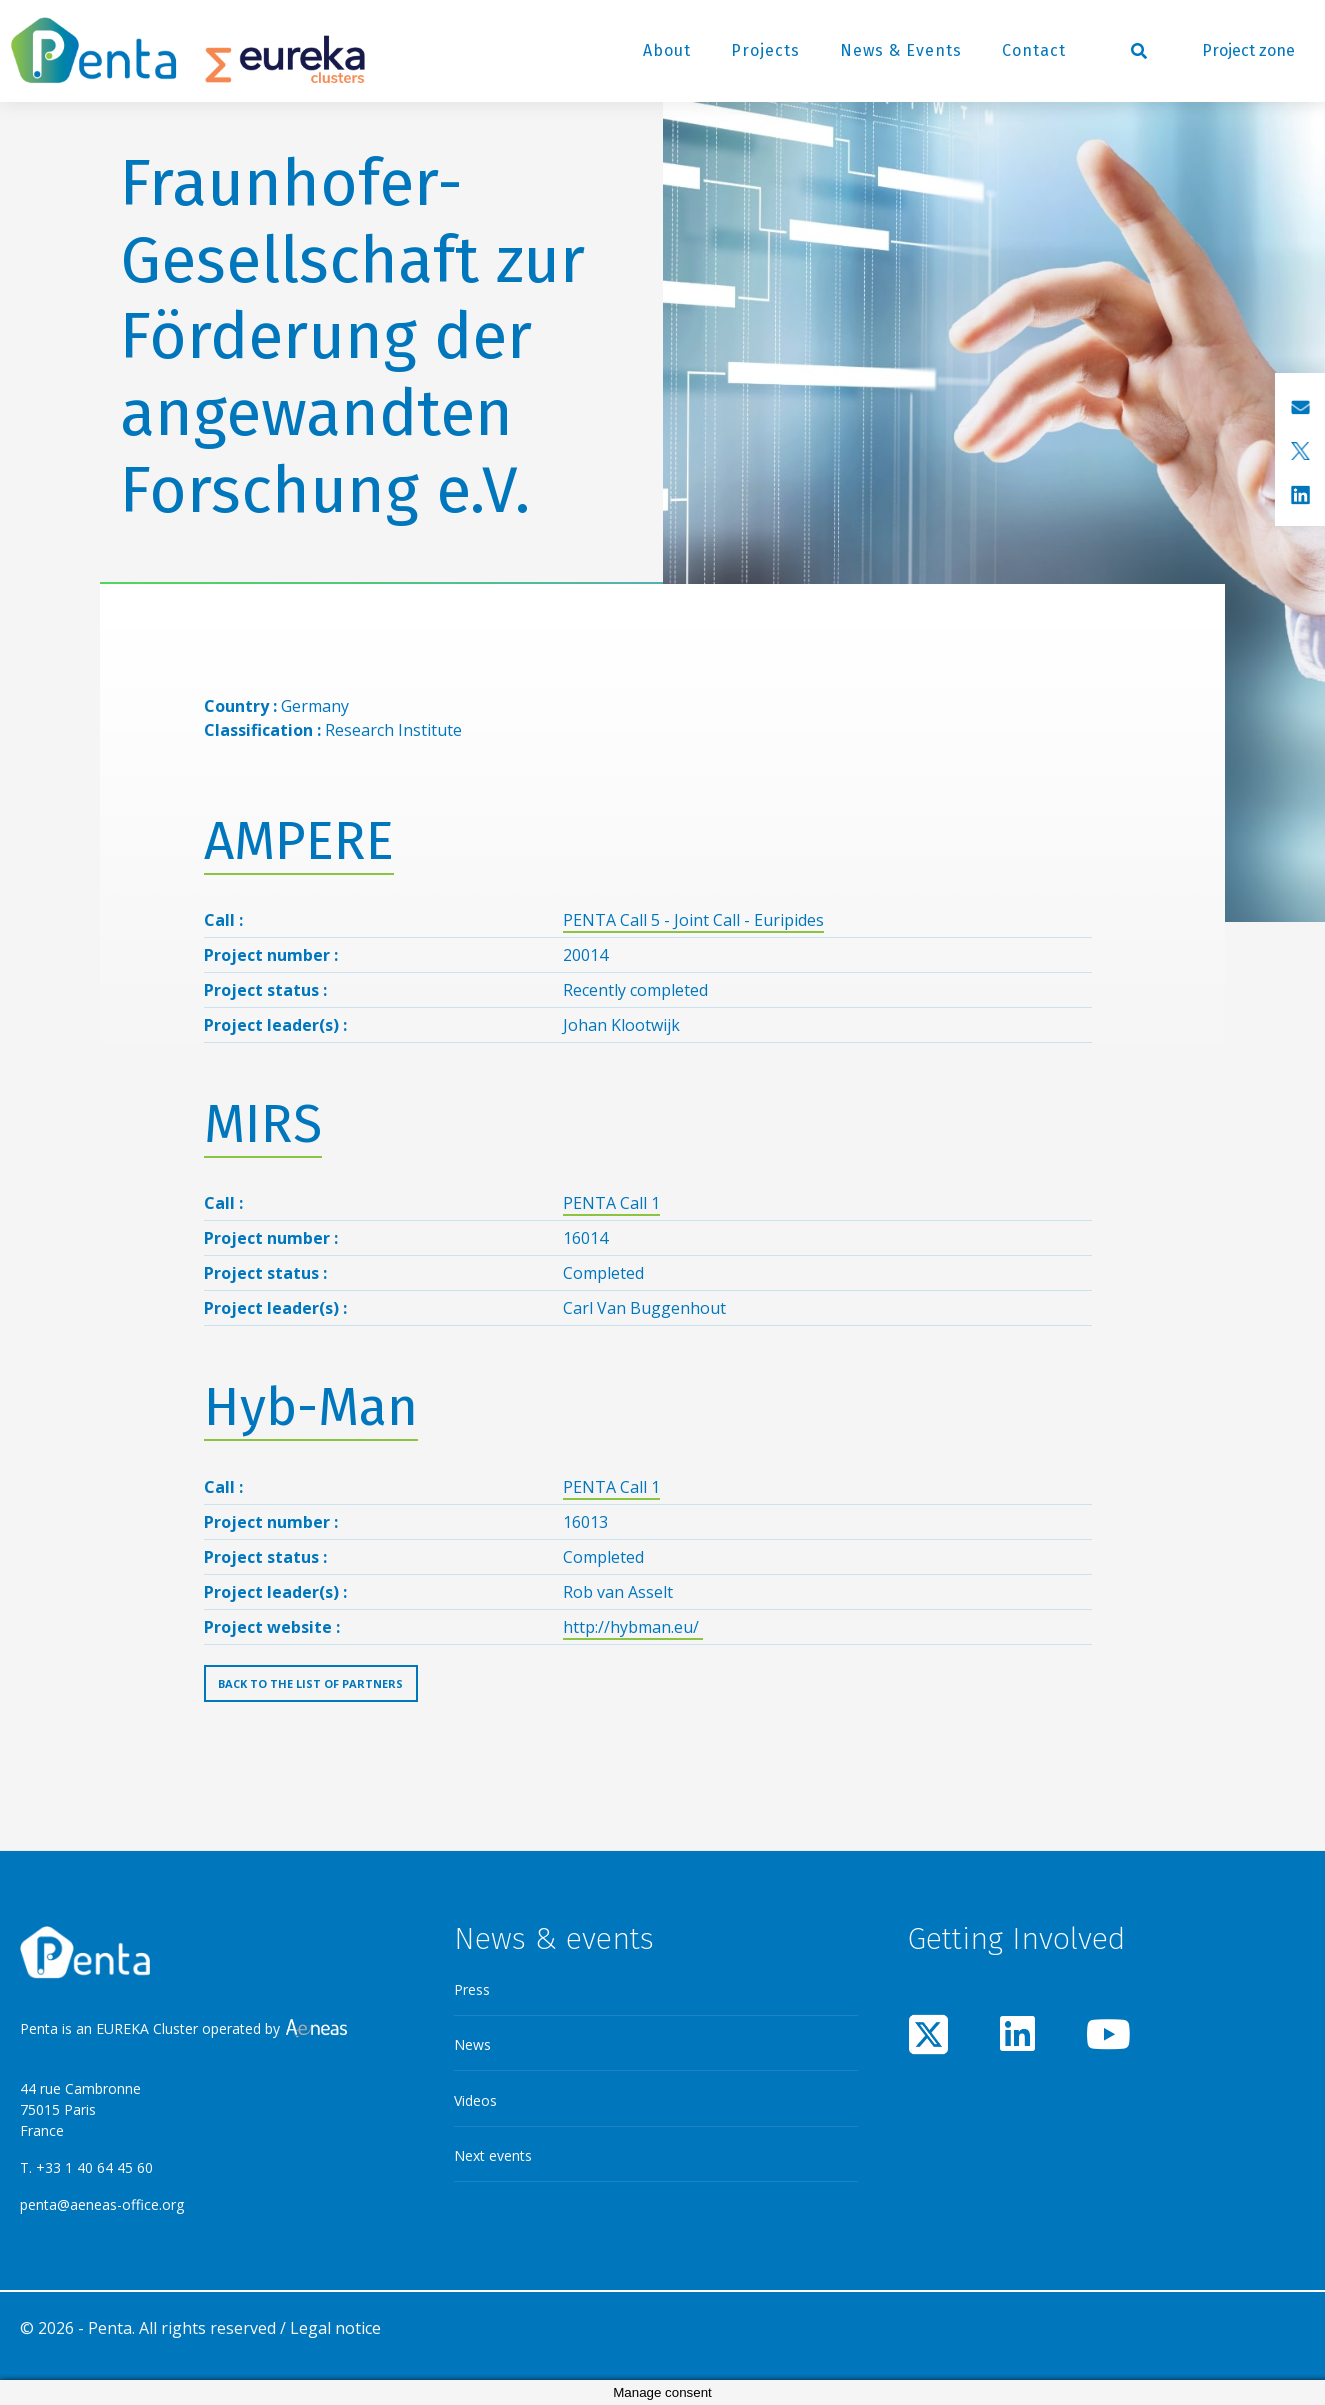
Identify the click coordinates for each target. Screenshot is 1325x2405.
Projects (765, 50)
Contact (1034, 50)
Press (472, 1989)
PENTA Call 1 (611, 1203)
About (667, 50)
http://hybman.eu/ (633, 1627)
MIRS (263, 1124)
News (472, 2044)
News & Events (901, 50)
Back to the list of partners (310, 1683)
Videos (475, 2100)
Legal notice (335, 2328)
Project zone (1248, 50)
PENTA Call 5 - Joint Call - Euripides (693, 920)
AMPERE (299, 841)
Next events (493, 2155)
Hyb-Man (311, 1407)
